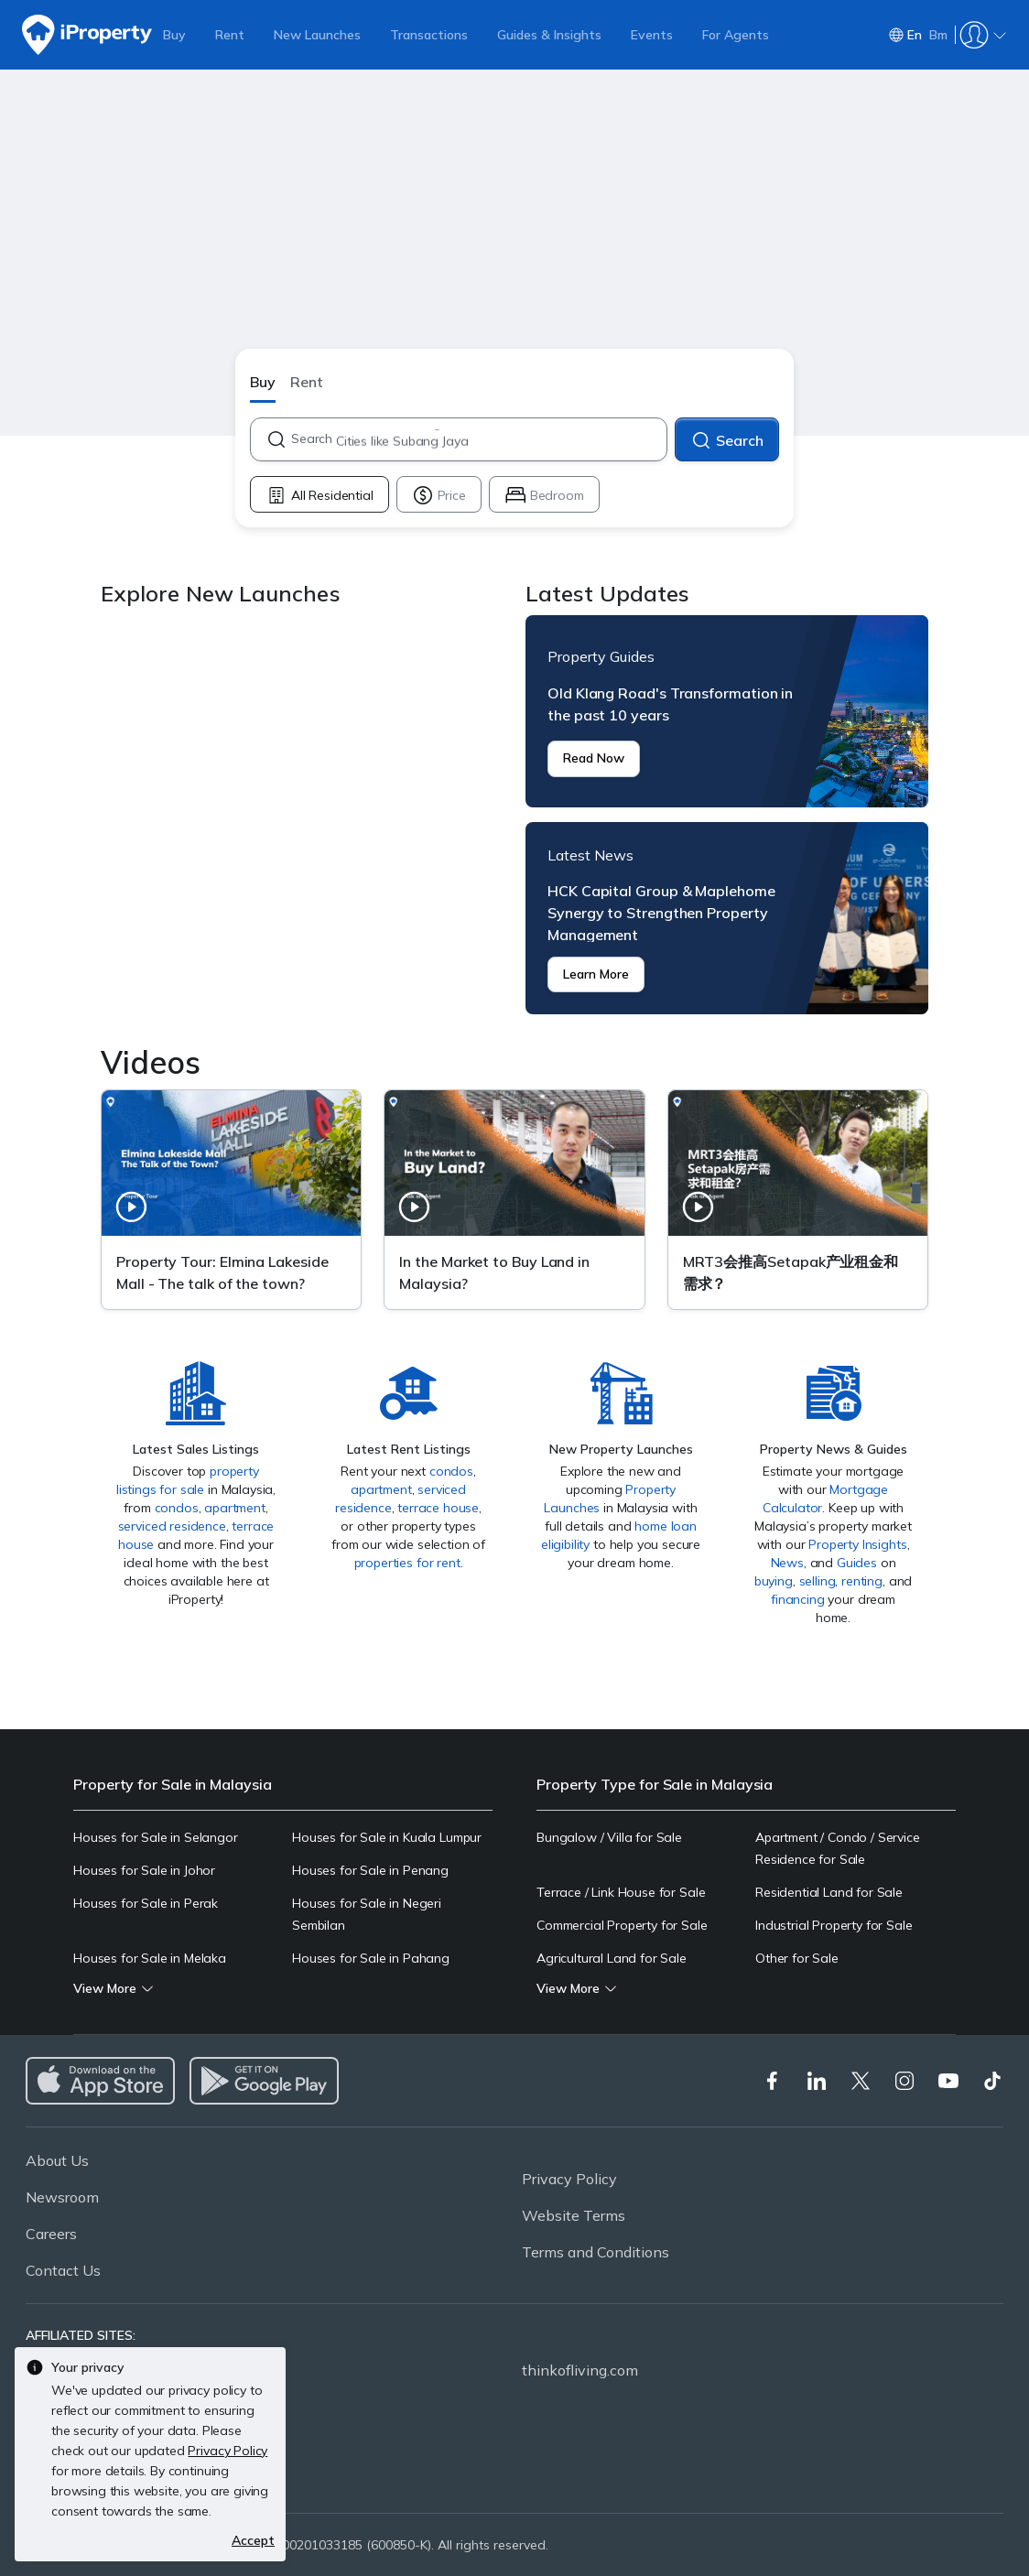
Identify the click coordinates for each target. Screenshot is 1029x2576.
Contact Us (63, 2270)
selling (817, 1581)
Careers (51, 2233)
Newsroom (62, 2197)
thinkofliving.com (580, 2370)
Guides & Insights (549, 35)
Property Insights (857, 1544)
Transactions (429, 35)
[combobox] (478, 439)
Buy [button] (263, 382)
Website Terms (573, 2215)
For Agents (735, 35)
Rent (229, 35)
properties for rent (407, 1562)
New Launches (317, 35)
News (787, 1562)
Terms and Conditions (595, 2252)
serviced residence (172, 1526)
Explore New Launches (302, 814)
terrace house (438, 1507)
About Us (57, 2160)
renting (862, 1581)
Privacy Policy (569, 2179)
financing (798, 1599)
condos (177, 1507)
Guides (857, 1562)
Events (652, 35)
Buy (174, 35)
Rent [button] (306, 382)
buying (773, 1581)
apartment (234, 1507)
